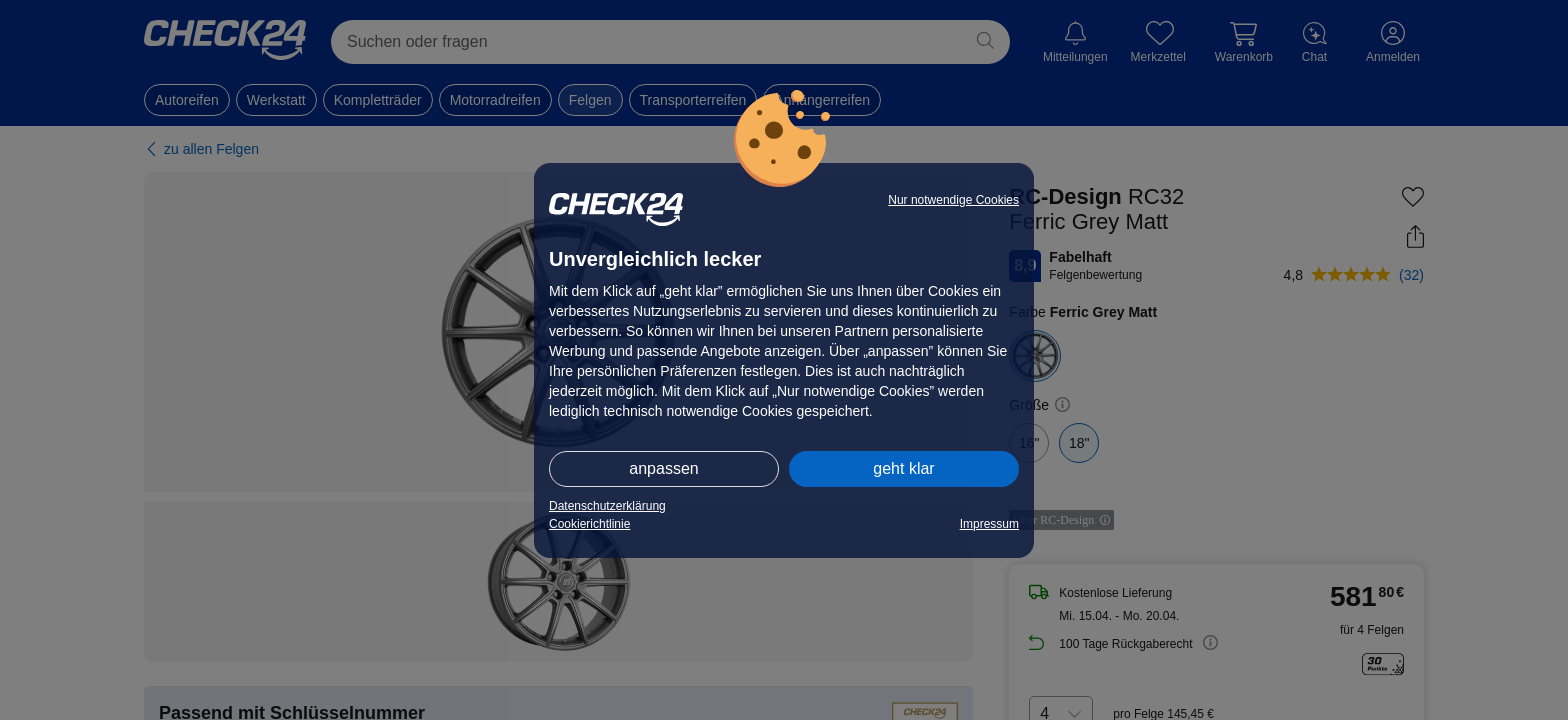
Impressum (989, 524)
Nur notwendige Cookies (953, 200)
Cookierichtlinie (589, 524)
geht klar (903, 468)
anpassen (663, 468)
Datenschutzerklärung (607, 506)
